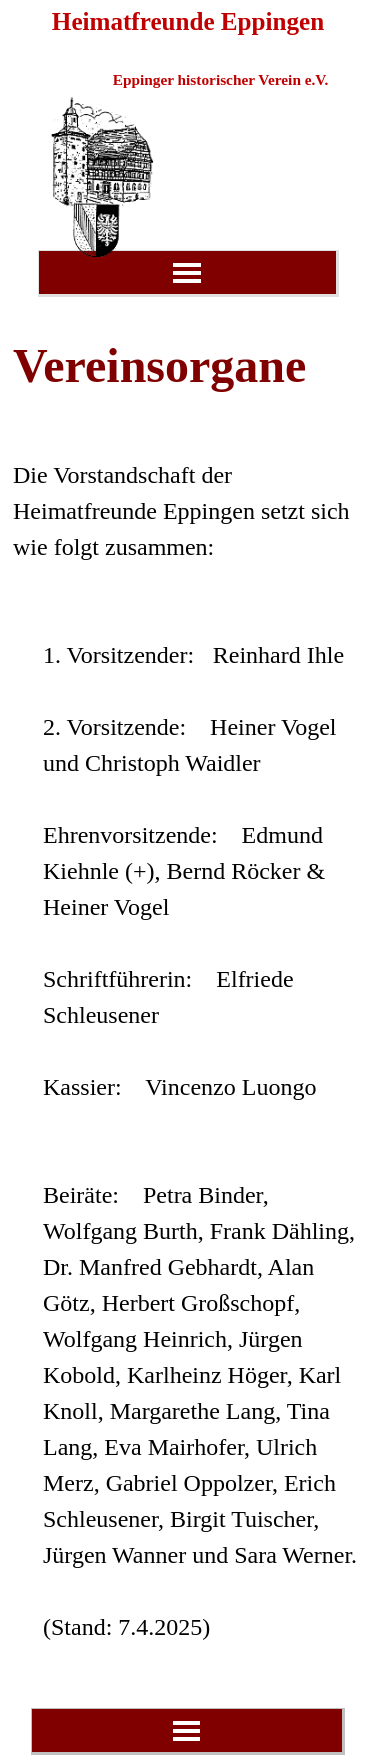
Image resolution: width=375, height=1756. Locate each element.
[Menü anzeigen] (187, 272)
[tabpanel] (187, 987)
